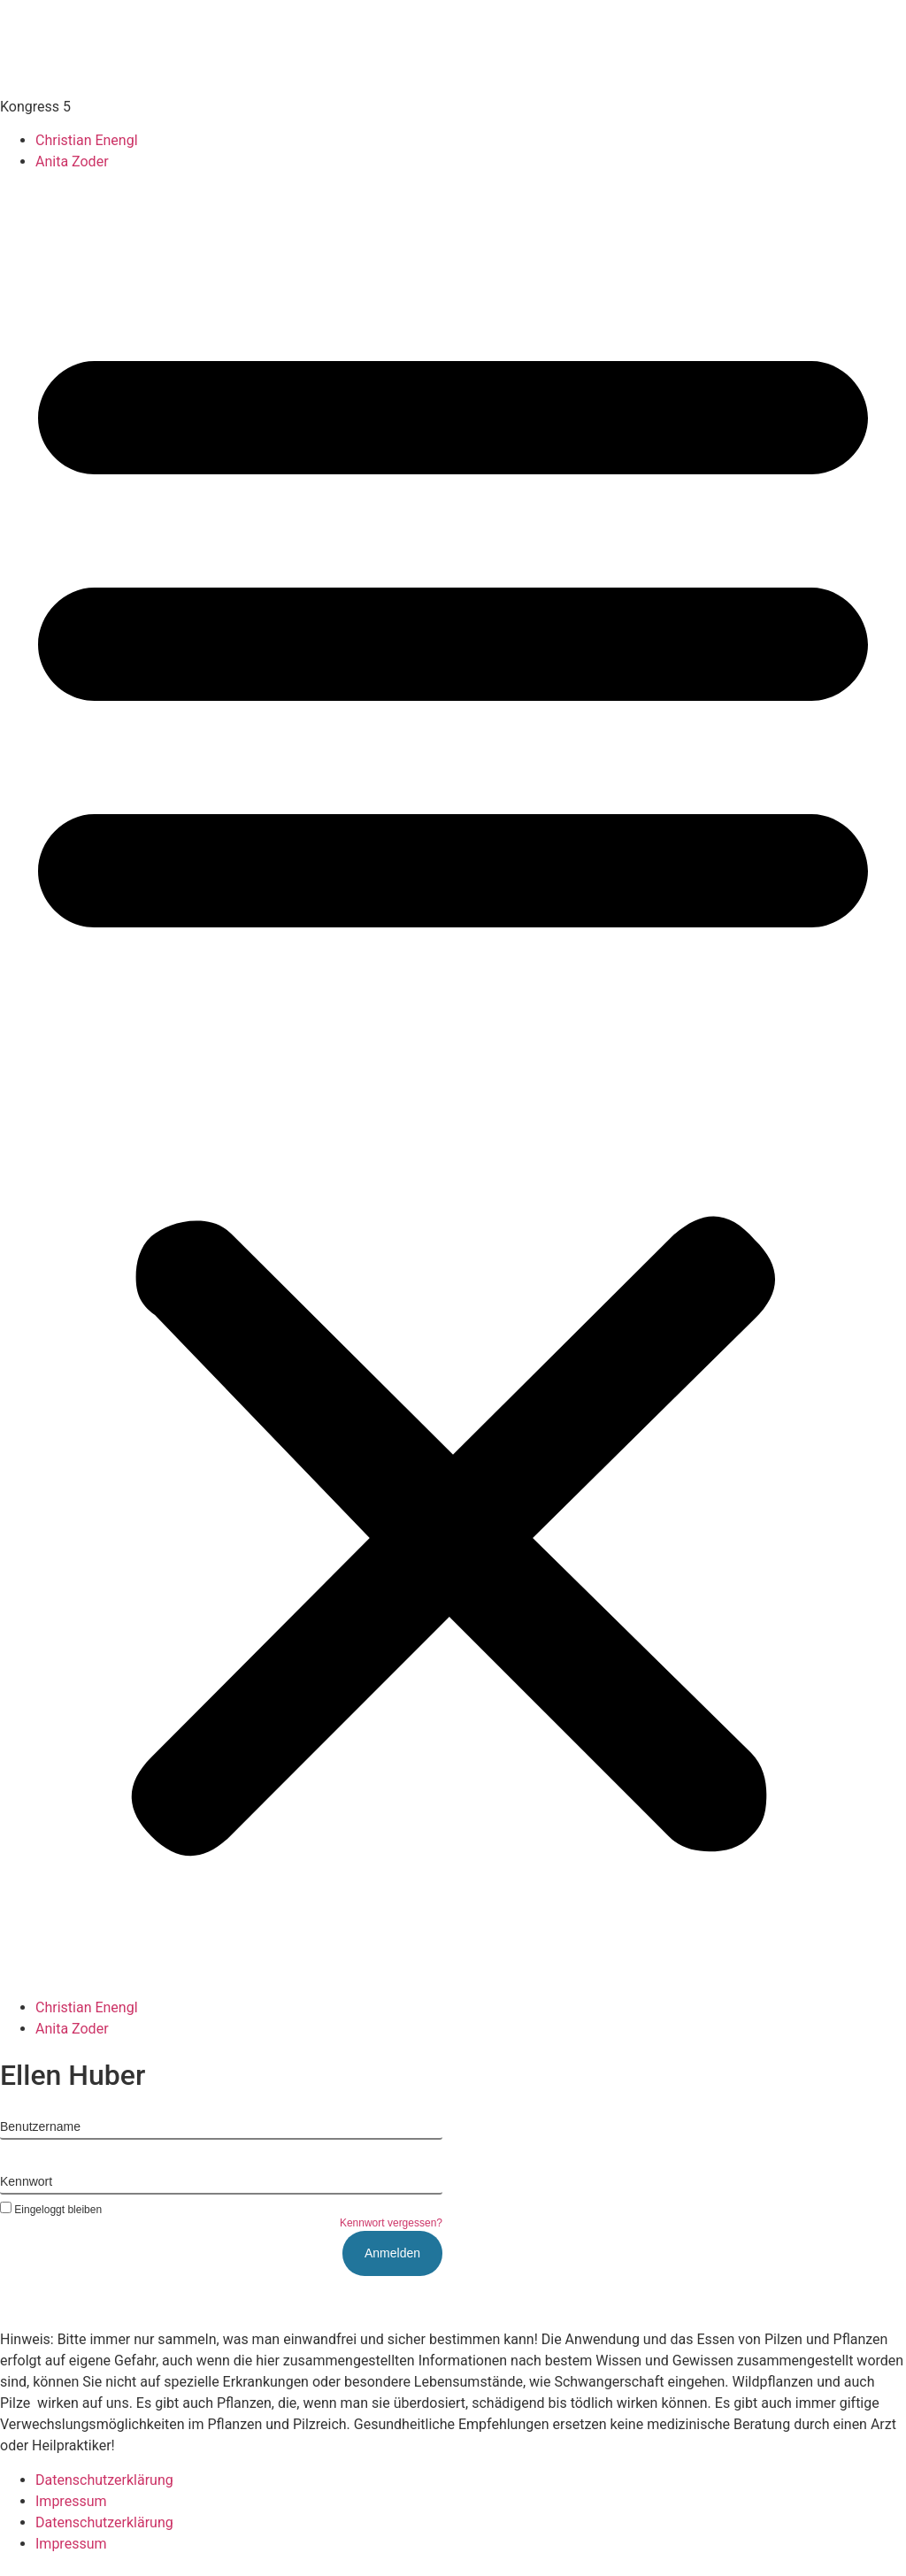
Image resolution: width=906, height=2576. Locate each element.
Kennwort (26, 2181)
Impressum (71, 2501)
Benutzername (40, 2126)
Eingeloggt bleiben (51, 2209)
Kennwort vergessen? (391, 2223)
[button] (453, 1085)
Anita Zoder (72, 161)
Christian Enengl (86, 140)
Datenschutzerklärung (104, 2480)
